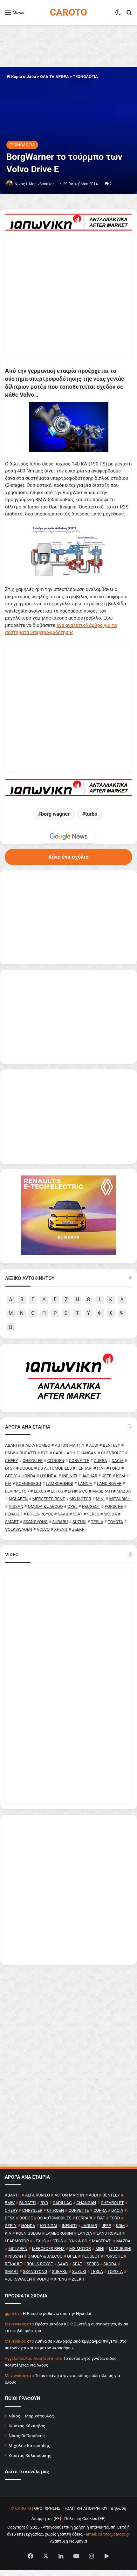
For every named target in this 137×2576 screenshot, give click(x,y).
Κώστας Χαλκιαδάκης (30, 2461)
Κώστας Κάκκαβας (27, 2431)
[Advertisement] (68, 1895)
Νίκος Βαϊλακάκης (27, 2441)
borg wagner (55, 818)
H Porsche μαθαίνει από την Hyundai (57, 2319)
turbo (91, 818)
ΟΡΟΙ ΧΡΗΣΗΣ (47, 2514)
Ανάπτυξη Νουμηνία (68, 2547)
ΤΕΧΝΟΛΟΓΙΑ (85, 76)
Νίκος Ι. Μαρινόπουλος (31, 2421)
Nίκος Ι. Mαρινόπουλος (35, 184)
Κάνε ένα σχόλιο (68, 861)
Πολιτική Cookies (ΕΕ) (85, 2524)
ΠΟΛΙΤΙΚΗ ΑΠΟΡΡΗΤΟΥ (86, 2514)
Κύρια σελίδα (21, 76)
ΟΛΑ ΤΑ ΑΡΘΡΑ (54, 76)
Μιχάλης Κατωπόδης (29, 2451)
